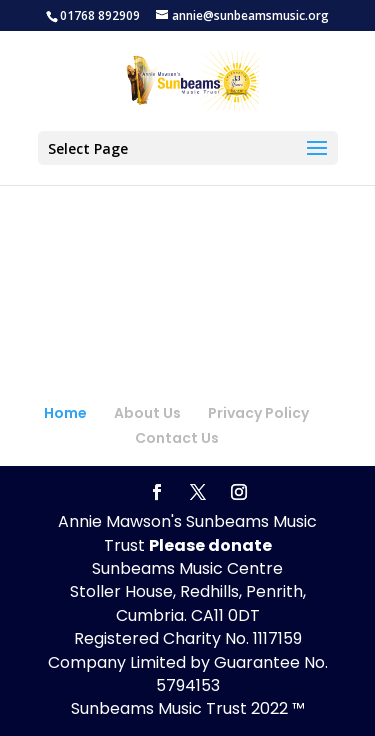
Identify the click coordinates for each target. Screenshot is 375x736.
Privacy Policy (258, 413)
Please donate (210, 545)
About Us (147, 413)
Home (65, 413)
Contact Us (177, 438)
